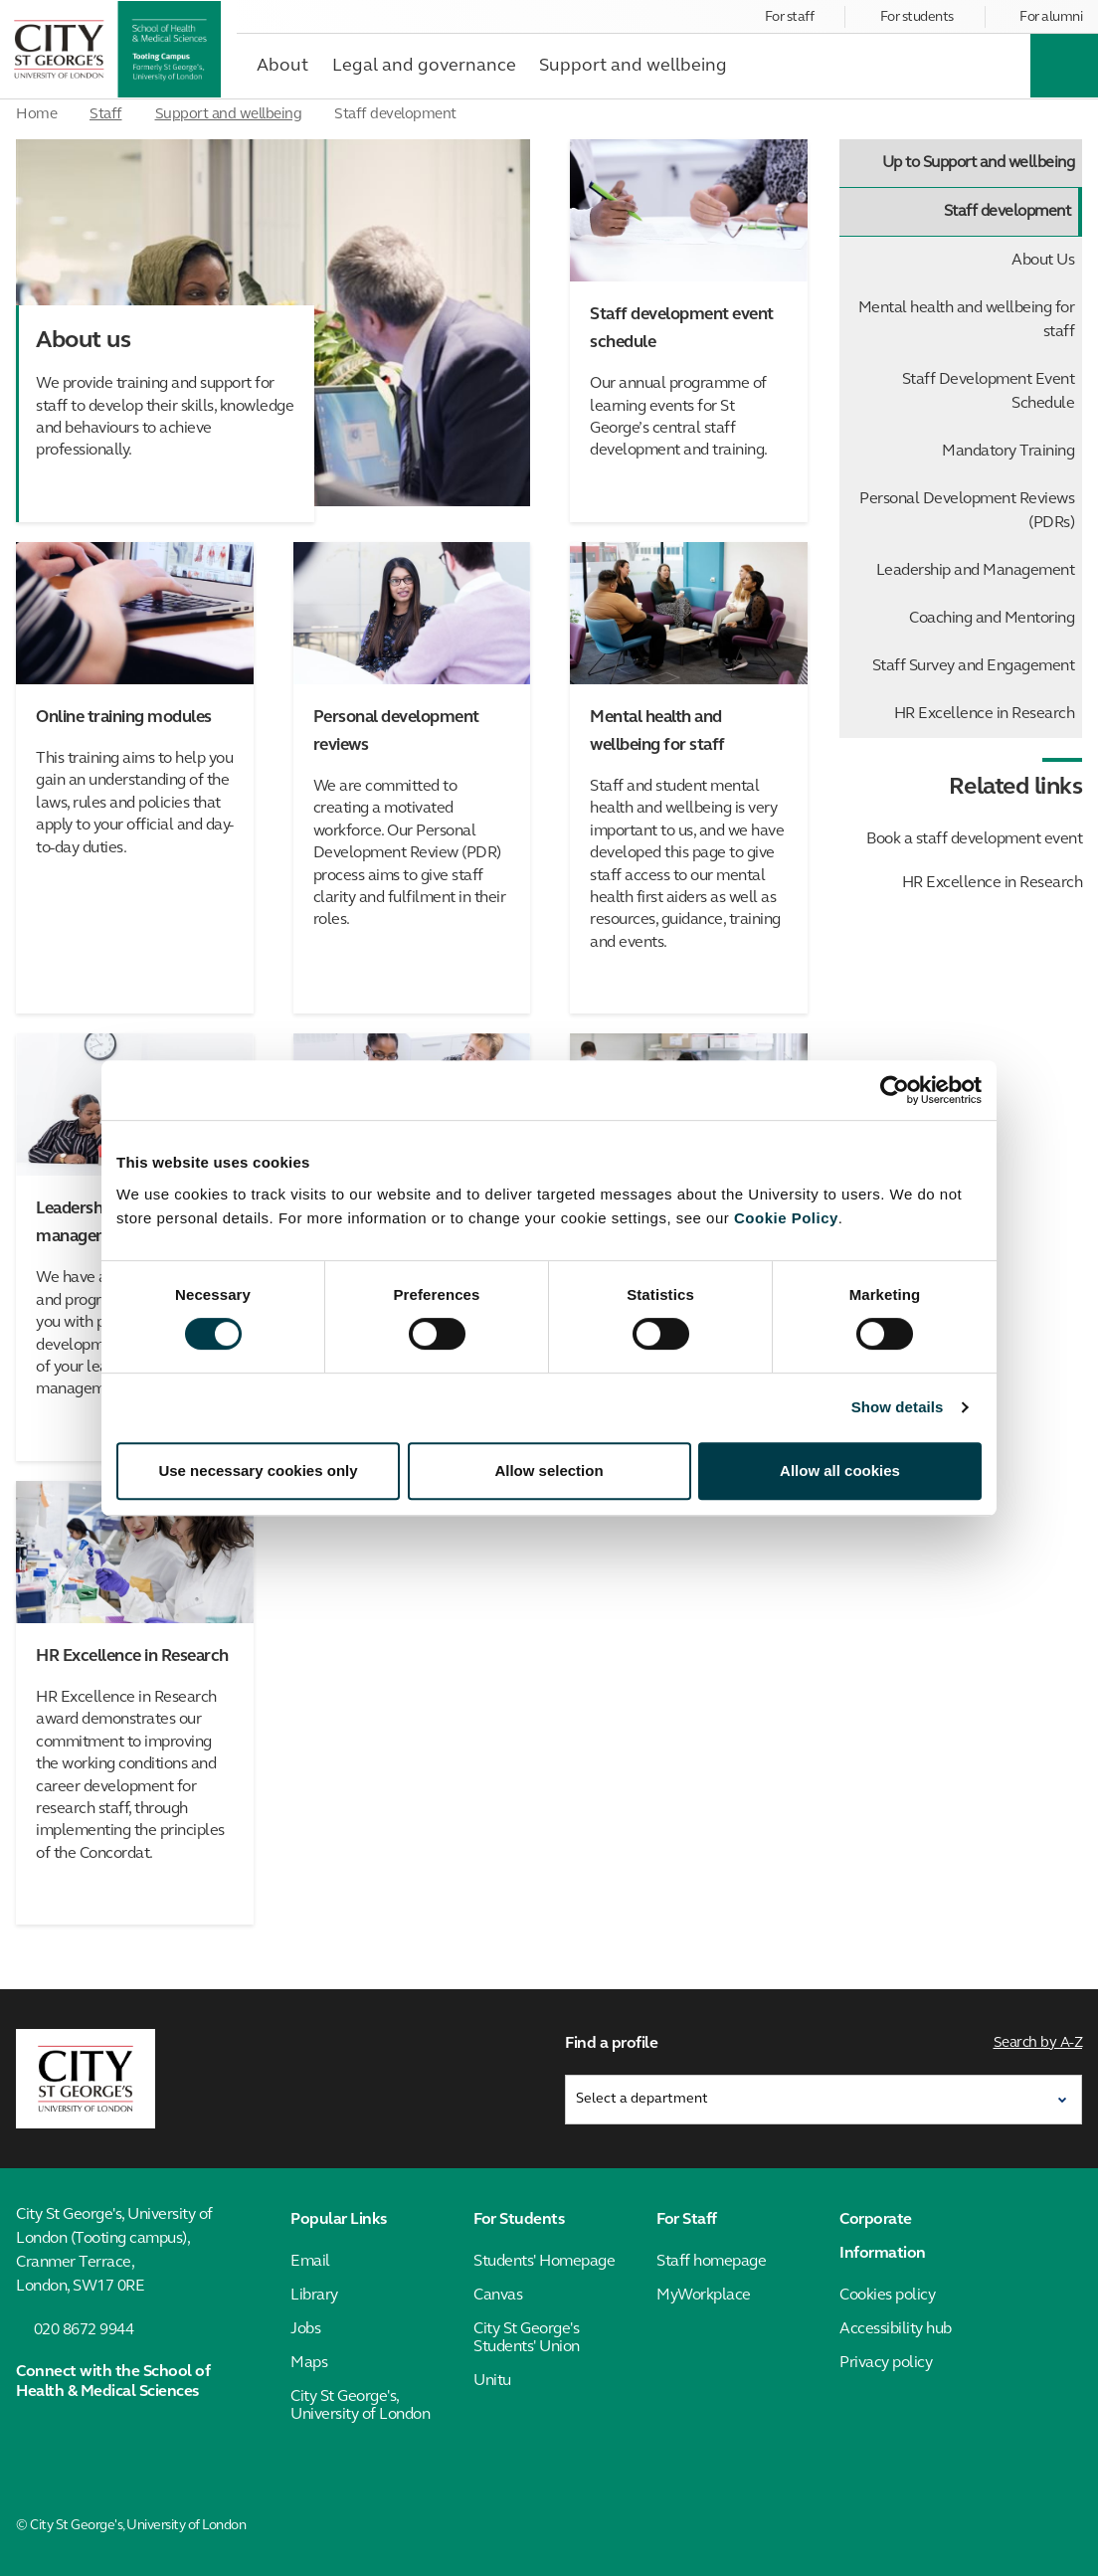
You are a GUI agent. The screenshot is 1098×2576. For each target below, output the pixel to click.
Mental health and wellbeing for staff (966, 320)
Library (314, 2295)
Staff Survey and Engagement (973, 666)
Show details (897, 1406)
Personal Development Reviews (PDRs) (966, 511)
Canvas (497, 2295)
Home (36, 114)
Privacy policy (885, 2363)
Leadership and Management (975, 571)
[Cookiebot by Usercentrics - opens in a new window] (895, 1090)
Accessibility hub (895, 2329)
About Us (1042, 261)
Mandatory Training (1008, 452)
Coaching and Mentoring (991, 619)
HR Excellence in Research (984, 714)
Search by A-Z (1038, 2043)
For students (917, 17)
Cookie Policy (786, 1217)
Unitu (492, 2381)
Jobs (305, 2329)
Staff (106, 114)
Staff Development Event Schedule (988, 392)
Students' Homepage (544, 2262)
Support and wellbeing (228, 114)
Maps (308, 2363)
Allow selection (548, 1470)
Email (310, 2262)
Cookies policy (887, 2295)
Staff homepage (711, 2262)
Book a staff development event (974, 839)
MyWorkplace (703, 2295)
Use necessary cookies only (257, 1470)
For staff (790, 17)
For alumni (1050, 17)
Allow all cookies (840, 1470)
